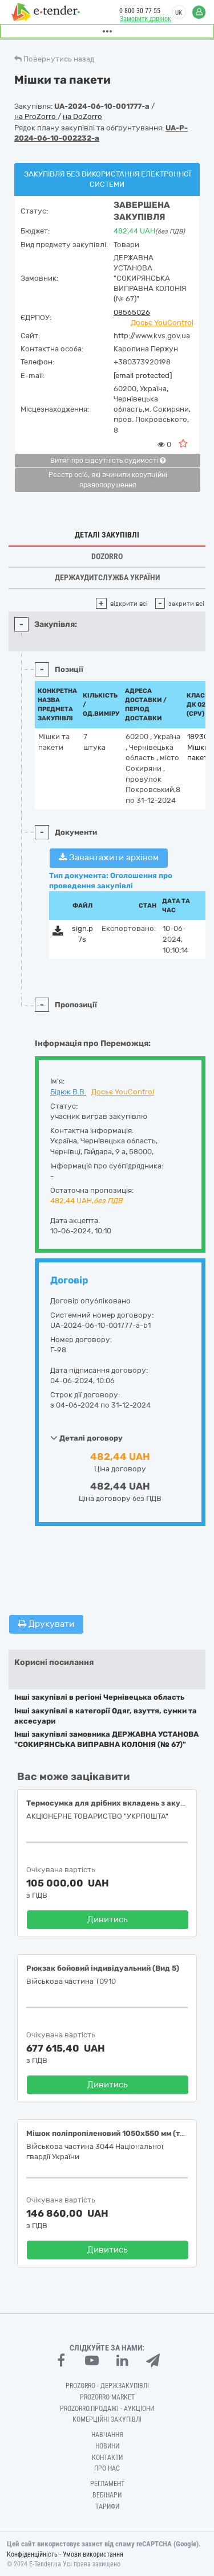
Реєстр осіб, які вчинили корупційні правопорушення (108, 480)
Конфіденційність (32, 2554)
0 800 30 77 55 (139, 11)
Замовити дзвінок (145, 19)
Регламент (107, 2484)
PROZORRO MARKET (107, 2397)
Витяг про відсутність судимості (107, 461)
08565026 (132, 312)
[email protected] (143, 375)
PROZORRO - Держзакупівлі (107, 2386)
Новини (107, 2446)
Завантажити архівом (109, 857)
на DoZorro (82, 116)
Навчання (107, 2435)
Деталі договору (86, 1437)
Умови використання (93, 2554)
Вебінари (107, 2495)
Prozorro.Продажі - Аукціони (107, 2409)
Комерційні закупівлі (107, 2419)
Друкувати (46, 1624)
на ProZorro (36, 116)
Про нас (107, 2468)
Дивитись (107, 1919)
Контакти (107, 2458)
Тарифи (107, 2507)
